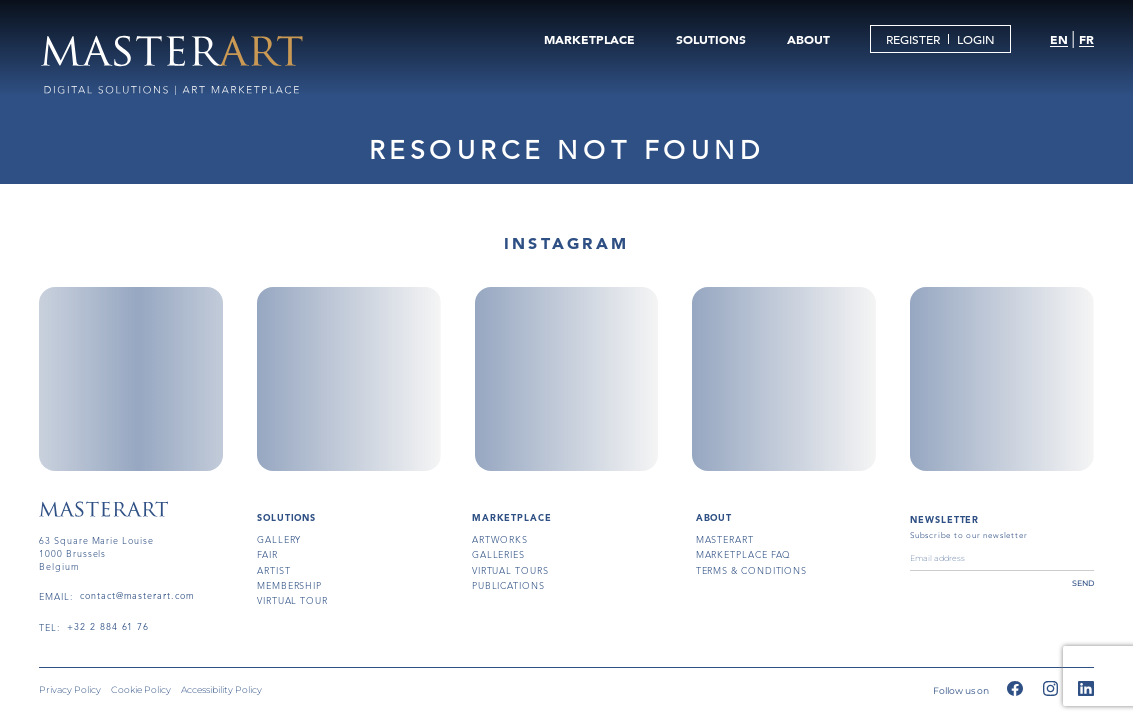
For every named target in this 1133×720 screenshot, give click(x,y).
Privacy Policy (70, 689)
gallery (279, 539)
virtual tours (510, 570)
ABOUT (808, 39)
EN (1059, 39)
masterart (725, 539)
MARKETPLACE (589, 39)
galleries (498, 554)
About (714, 517)
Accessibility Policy (221, 689)
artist (274, 570)
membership (289, 585)
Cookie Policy (141, 689)
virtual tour (292, 600)
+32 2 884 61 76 (108, 627)
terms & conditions (752, 570)
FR (1086, 39)
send (1083, 583)
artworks (500, 539)
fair (267, 554)
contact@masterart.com (137, 596)
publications (508, 585)
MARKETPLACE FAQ (744, 554)
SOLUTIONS (711, 39)
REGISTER (913, 39)
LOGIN (976, 39)
